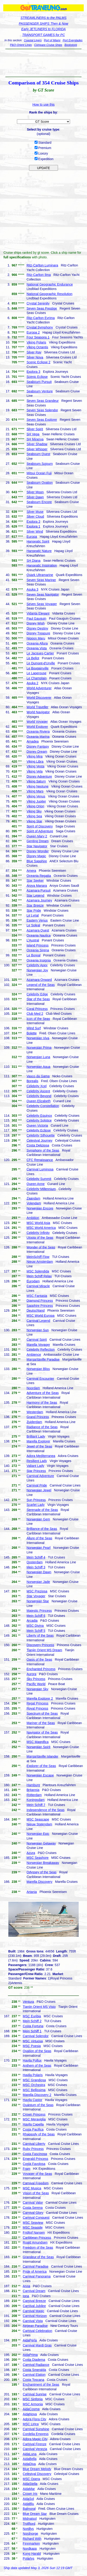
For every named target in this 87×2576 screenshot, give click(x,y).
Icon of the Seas (38, 1019)
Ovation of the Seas (37, 2051)
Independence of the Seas (45, 1810)
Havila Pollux (32, 2060)
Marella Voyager (38, 1344)
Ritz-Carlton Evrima (40, 318)
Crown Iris (30, 2493)
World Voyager (37, 721)
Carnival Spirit (36, 1339)
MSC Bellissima (34, 2090)
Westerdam (34, 1412)
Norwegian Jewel (38, 1490)
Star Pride (33, 910)
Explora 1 (33, 526)
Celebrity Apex (36, 965)
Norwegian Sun (37, 1330)
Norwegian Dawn (38, 1572)
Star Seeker (35, 880)
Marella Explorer (38, 1441)
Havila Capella (33, 2124)
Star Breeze (35, 905)
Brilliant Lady (35, 1436)
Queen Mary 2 (36, 836)
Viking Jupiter (36, 801)
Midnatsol (30, 2518)
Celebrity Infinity (38, 1233)
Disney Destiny (37, 628)
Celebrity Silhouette (40, 1135)
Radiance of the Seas (42, 1427)
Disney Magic (36, 856)
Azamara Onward (39, 980)
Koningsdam (35, 1800)
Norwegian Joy (37, 970)
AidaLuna (29, 2454)
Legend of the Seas (40, 985)
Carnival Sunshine (36, 2429)
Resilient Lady (36, 1461)
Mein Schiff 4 (35, 1557)
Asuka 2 (32, 683)
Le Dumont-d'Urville (40, 663)
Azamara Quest (37, 930)
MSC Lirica (31, 2424)
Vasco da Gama (37, 1076)
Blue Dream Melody (37, 2469)
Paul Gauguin (36, 618)
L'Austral (32, 940)
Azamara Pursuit (38, 890)
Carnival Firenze (34, 2444)
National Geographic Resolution (49, 294)
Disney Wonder (37, 851)
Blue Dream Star (35, 2514)
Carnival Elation (34, 2374)
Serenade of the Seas (42, 1510)
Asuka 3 (32, 589)
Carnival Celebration (37, 2331)
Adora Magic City (35, 2439)
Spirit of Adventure (39, 831)
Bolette (31, 1033)
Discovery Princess (40, 1645)
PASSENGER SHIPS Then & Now (43, 23)
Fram (26, 2168)
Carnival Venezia (35, 2449)
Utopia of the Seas (39, 1237)
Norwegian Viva (37, 1038)
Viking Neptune (37, 786)
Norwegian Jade (38, 1582)
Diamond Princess (39, 1300)
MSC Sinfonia (33, 2399)
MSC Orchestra (34, 2085)
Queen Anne (35, 1184)
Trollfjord (29, 2523)
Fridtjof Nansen (34, 2232)
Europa (31, 536)
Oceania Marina (37, 736)
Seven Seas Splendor (42, 410)
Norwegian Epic (37, 1834)
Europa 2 (33, 332)
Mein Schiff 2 (32, 2021)
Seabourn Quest (38, 454)
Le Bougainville (37, 668)
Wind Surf (33, 1028)
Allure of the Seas (39, 1538)
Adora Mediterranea (40, 1456)
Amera (31, 870)
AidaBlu (28, 2504)
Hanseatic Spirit (37, 541)
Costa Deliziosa (37, 1145)
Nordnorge (30, 2533)
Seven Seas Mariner (41, 580)
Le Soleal (33, 925)
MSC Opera (31, 2479)
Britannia (32, 1790)
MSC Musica (32, 2188)
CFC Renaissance (39, 1160)
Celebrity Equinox (39, 1115)
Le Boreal (33, 955)
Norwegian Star (37, 1601)
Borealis (32, 1081)
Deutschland (35, 1310)
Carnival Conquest (36, 2217)
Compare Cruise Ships (48, 45)
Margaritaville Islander (42, 1756)
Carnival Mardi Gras (37, 2345)
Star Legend (35, 895)
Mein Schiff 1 (32, 2031)
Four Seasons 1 (37, 337)
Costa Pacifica (33, 2129)
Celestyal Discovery (37, 2474)
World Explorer (37, 726)
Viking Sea (34, 816)
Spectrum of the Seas (42, 1713)
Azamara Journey (39, 900)
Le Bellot (32, 658)
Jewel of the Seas (39, 1446)
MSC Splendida (37, 1271)
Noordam (33, 1388)
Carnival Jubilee (34, 2306)
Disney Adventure (39, 776)
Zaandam (33, 1198)
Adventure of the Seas (42, 1393)
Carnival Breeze (34, 2301)
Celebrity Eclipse (38, 1130)
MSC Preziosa (36, 1591)
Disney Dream (36, 751)
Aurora (31, 1674)
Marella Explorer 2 (39, 1698)
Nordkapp (30, 2548)
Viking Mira (34, 756)
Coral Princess (37, 1009)
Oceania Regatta (38, 876)
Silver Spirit (34, 429)
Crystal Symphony (39, 327)
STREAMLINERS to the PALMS (43, 18)
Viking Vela (34, 771)
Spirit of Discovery (39, 826)
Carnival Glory (33, 2213)
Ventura (28, 2001)
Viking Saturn (36, 781)
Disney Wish (35, 623)
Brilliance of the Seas (41, 1529)
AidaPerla (30, 2340)
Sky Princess (35, 1679)
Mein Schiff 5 (35, 1631)
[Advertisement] (43, 63)
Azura (30, 1853)
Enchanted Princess (40, 1669)
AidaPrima (30, 2355)
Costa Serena (33, 2207)
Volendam (33, 1203)
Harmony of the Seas (41, 1402)
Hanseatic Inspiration (41, 565)
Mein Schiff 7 (35, 1805)
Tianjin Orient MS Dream (44, 1650)
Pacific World (35, 1684)
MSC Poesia (32, 2046)
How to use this (43, 104)
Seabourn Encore (39, 502)
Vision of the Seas (36, 2193)
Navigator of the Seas (42, 1732)
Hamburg (33, 1785)
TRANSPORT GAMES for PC (43, 35)
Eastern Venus (37, 920)
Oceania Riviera (38, 731)
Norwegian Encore (39, 1208)
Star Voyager (35, 1596)
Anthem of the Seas (37, 2065)
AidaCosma (31, 2409)
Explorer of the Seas (41, 1766)
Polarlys (28, 2558)
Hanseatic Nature (39, 551)
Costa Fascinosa (35, 2154)
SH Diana (33, 560)
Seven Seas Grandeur (42, 401)
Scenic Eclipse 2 (38, 362)
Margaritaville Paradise (42, 1359)
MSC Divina (35, 1625)
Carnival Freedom (35, 2183)
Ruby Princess (33, 2149)
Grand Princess (37, 1417)
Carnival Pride (36, 1485)
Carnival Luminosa (39, 1169)
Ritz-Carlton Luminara (42, 265)
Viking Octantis (37, 347)
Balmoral (29, 2508)
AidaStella (30, 2484)
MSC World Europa (40, 1315)
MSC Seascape (37, 1819)
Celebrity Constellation (42, 1106)
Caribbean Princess (37, 2237)
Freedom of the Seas (38, 2247)
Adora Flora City (34, 2419)
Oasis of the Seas (39, 1659)
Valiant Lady (35, 1466)
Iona (26, 2296)
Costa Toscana (33, 2380)
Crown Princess (34, 2114)
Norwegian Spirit (38, 1747)
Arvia (26, 2286)
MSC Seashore (37, 1858)
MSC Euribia (32, 2016)
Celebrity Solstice (39, 1120)
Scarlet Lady (35, 1505)
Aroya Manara (36, 885)
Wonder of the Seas (40, 1247)
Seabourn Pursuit (39, 382)
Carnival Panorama (37, 2276)
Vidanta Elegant (37, 613)
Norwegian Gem (38, 1519)
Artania (31, 1892)
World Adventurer (39, 688)
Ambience (33, 1354)
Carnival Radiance (36, 2365)
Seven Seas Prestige (41, 308)
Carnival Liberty (34, 2144)
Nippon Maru (35, 638)
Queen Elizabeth (38, 1101)
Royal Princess (37, 1708)
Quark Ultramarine (39, 575)
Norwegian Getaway (41, 1843)
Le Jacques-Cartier (40, 653)
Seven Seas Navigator (42, 594)
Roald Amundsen (35, 2242)
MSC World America (41, 1228)
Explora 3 (33, 371)
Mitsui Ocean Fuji (39, 473)
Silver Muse (34, 511)
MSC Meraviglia (34, 2119)
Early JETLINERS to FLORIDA (43, 29)
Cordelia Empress (35, 2434)
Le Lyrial (32, 915)
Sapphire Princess (39, 1305)
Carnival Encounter (40, 1378)
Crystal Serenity (37, 303)
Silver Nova (34, 357)
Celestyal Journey (39, 1140)
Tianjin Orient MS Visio (39, 2007)
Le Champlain (36, 678)
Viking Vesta (35, 766)
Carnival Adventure (40, 1476)
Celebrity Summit (38, 1179)
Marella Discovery (39, 1881)
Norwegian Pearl (38, 1547)
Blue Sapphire (36, 861)
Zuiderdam (34, 1422)
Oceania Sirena (37, 950)
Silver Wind (34, 531)
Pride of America (35, 2271)
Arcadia (31, 1620)
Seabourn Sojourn (39, 464)
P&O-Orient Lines (21, 45)
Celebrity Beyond (38, 1096)
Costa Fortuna (33, 2026)
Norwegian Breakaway (42, 1863)
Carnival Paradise (35, 2266)
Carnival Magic (33, 2311)
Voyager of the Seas (37, 2174)
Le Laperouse (36, 673)
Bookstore (70, 45)
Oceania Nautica (38, 935)
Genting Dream (37, 841)
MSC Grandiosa (34, 2080)
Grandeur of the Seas (38, 2257)
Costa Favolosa (34, 2164)
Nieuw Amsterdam (39, 1261)
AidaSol (28, 2499)
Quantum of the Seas (38, 2105)
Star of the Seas (38, 999)
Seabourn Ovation (39, 482)
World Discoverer (38, 697)
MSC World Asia (38, 1223)
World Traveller (37, 707)
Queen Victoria (37, 1125)
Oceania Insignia (38, 960)
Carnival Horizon (35, 2316)
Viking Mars (34, 791)
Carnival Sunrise (35, 2394)
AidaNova (30, 2414)
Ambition (32, 1218)
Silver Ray (33, 352)
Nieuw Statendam (39, 1824)
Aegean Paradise (35, 2326)
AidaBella (29, 2459)
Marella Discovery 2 (37, 2095)
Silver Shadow (36, 444)
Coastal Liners (33, 40)
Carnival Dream (34, 2291)
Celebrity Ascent (38, 1091)
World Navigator (38, 712)
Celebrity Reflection (40, 1349)
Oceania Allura (37, 643)
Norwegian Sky (37, 1689)
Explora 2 (33, 521)
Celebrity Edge (37, 994)
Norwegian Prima (38, 1047)
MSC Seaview (33, 2222)
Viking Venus (35, 796)
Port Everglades (72, 40)
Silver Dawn (35, 497)
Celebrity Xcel (36, 1086)
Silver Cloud (35, 516)
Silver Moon (35, 492)
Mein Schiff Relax (39, 1276)
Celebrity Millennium (41, 1189)
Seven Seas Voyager (41, 604)
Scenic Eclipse (37, 377)
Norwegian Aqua (38, 1067)
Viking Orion (35, 806)
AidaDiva (29, 2464)
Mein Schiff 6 (35, 1616)
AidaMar (29, 2489)
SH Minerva (34, 439)
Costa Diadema (34, 2359)
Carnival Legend (38, 1320)
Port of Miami (52, 40)
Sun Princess (35, 1500)
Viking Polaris (36, 342)
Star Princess (36, 1471)
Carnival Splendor (35, 2036)
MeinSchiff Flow (37, 1257)
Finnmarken (31, 2543)
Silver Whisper (36, 449)
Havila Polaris (33, 2075)
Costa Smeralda (34, 2370)
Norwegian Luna (38, 1057)
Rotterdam (34, 1795)
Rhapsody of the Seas (39, 2134)
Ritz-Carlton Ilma (38, 275)
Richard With (32, 2538)
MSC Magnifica (37, 1742)
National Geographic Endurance (49, 284)
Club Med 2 (34, 1013)
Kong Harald (32, 2553)
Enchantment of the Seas (41, 2384)
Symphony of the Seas (42, 1150)
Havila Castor (32, 2100)
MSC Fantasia (36, 1296)
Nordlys (28, 2529)
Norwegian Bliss (38, 1369)
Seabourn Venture (39, 391)
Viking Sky (34, 811)
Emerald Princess (35, 2159)
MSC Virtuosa (33, 2041)
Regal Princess (37, 1703)
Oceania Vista (36, 648)
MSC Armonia (33, 2404)
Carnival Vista (33, 2321)
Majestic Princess (39, 1610)
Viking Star (34, 821)
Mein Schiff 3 (35, 1567)
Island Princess (37, 945)
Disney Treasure (38, 633)
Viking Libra (34, 761)
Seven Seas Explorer (41, 419)
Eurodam (33, 1281)
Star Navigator (36, 846)
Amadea (32, 741)
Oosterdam (34, 1562)
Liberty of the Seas (40, 1635)
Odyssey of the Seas (41, 1872)
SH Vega (32, 434)
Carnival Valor (33, 2202)
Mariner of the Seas (40, 1723)
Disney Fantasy (37, 746)
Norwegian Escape (40, 1775)
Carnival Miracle (38, 1286)
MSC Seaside (33, 2227)
